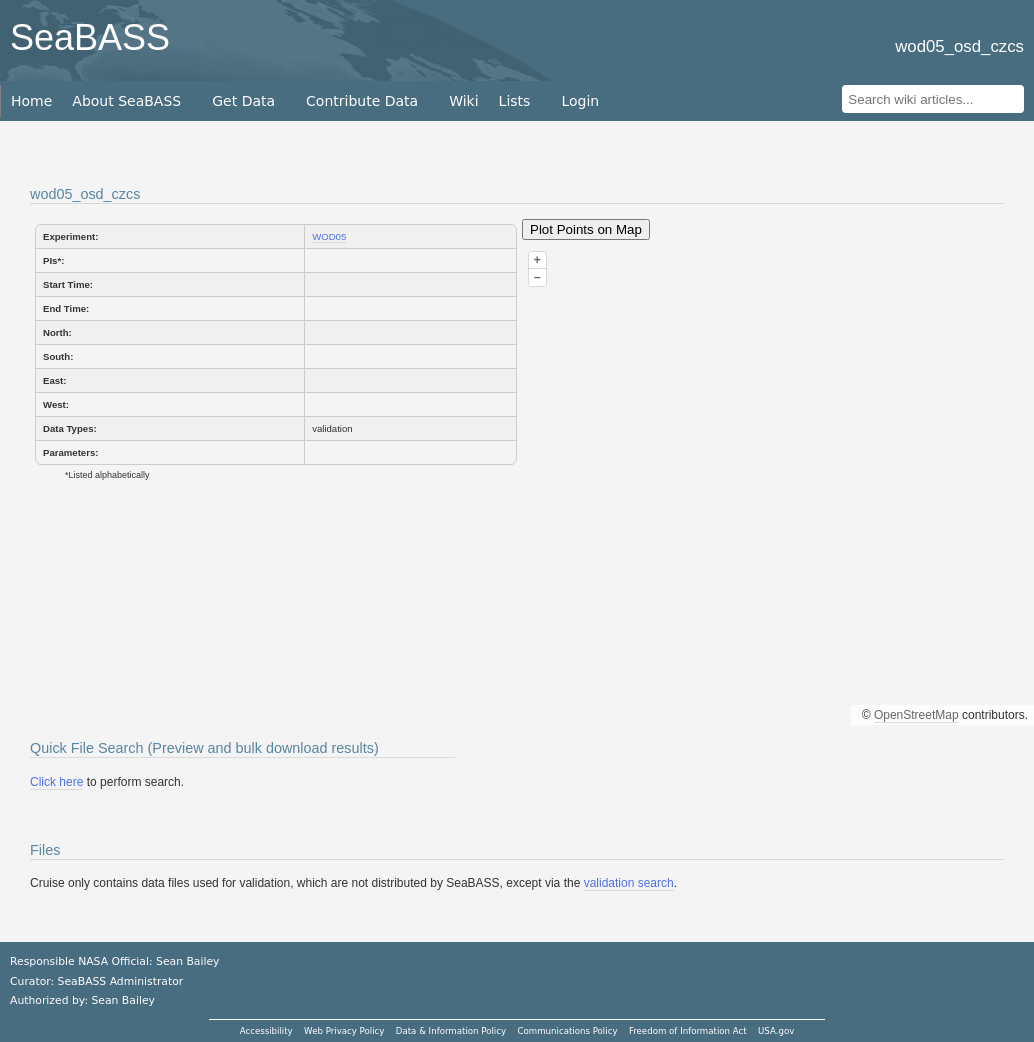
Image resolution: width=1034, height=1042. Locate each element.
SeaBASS (90, 37)
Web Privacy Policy (344, 1031)
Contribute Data (362, 101)
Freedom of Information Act (688, 1031)
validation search (629, 883)
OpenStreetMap (916, 715)
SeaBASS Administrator (121, 981)
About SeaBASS (126, 101)
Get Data (243, 101)
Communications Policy (567, 1031)
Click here (56, 782)
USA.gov (776, 1031)
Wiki (463, 101)
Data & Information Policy (451, 1031)
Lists (515, 101)
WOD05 (329, 236)
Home (31, 101)
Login (580, 101)
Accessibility (266, 1031)
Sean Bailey (122, 1000)
